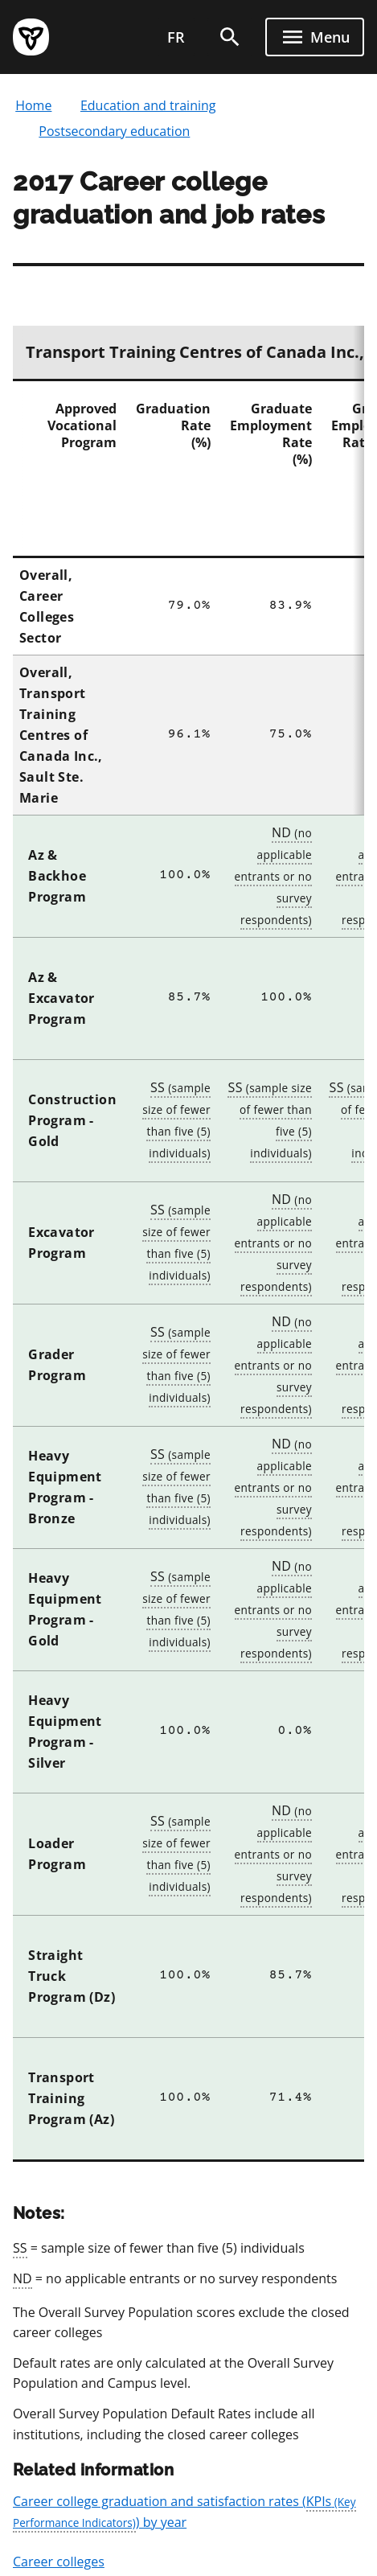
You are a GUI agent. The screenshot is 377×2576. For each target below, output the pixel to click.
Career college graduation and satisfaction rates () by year (184, 2512)
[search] (229, 37)
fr (176, 37)
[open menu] (314, 37)
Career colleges (58, 2561)
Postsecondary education (114, 131)
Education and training (148, 105)
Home (33, 105)
